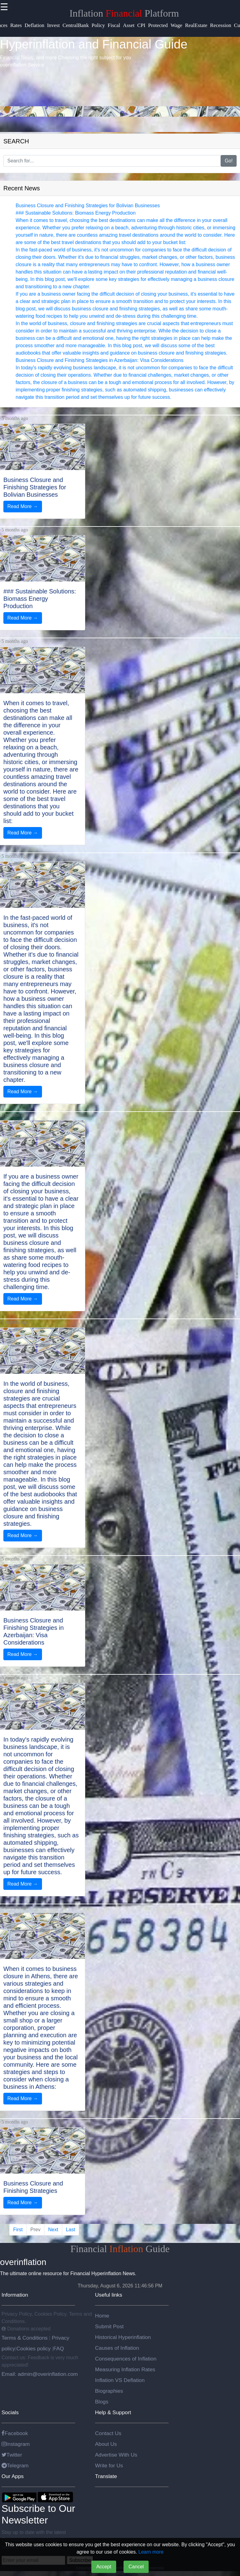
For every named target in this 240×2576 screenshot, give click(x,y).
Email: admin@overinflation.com (40, 2374)
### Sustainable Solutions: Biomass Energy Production (75, 213)
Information (15, 2295)
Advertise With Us (116, 2455)
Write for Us (109, 2465)
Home (102, 2316)
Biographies (109, 2391)
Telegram (15, 2465)
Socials (10, 2412)
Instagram (16, 2444)
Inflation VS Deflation (120, 2380)
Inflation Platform (124, 13)
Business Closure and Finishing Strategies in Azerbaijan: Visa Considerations (100, 360)
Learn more (151, 2552)
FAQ (58, 2348)
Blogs (101, 2402)
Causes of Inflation (117, 2348)
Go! (229, 160)
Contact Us (108, 2433)
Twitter (12, 2455)
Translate (106, 2476)
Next (53, 2229)
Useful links (108, 2295)
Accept (103, 2566)
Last (70, 2229)
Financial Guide (120, 2248)
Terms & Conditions (25, 2338)
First (18, 2229)
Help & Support (113, 2412)
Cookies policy (33, 2348)
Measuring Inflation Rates (125, 2369)
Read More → (22, 506)
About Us (106, 2444)
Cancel (136, 2566)
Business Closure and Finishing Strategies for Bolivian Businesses (88, 205)
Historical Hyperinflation (123, 2337)
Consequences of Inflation (125, 2359)
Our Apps (13, 2476)
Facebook (15, 2433)
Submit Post (109, 2326)
